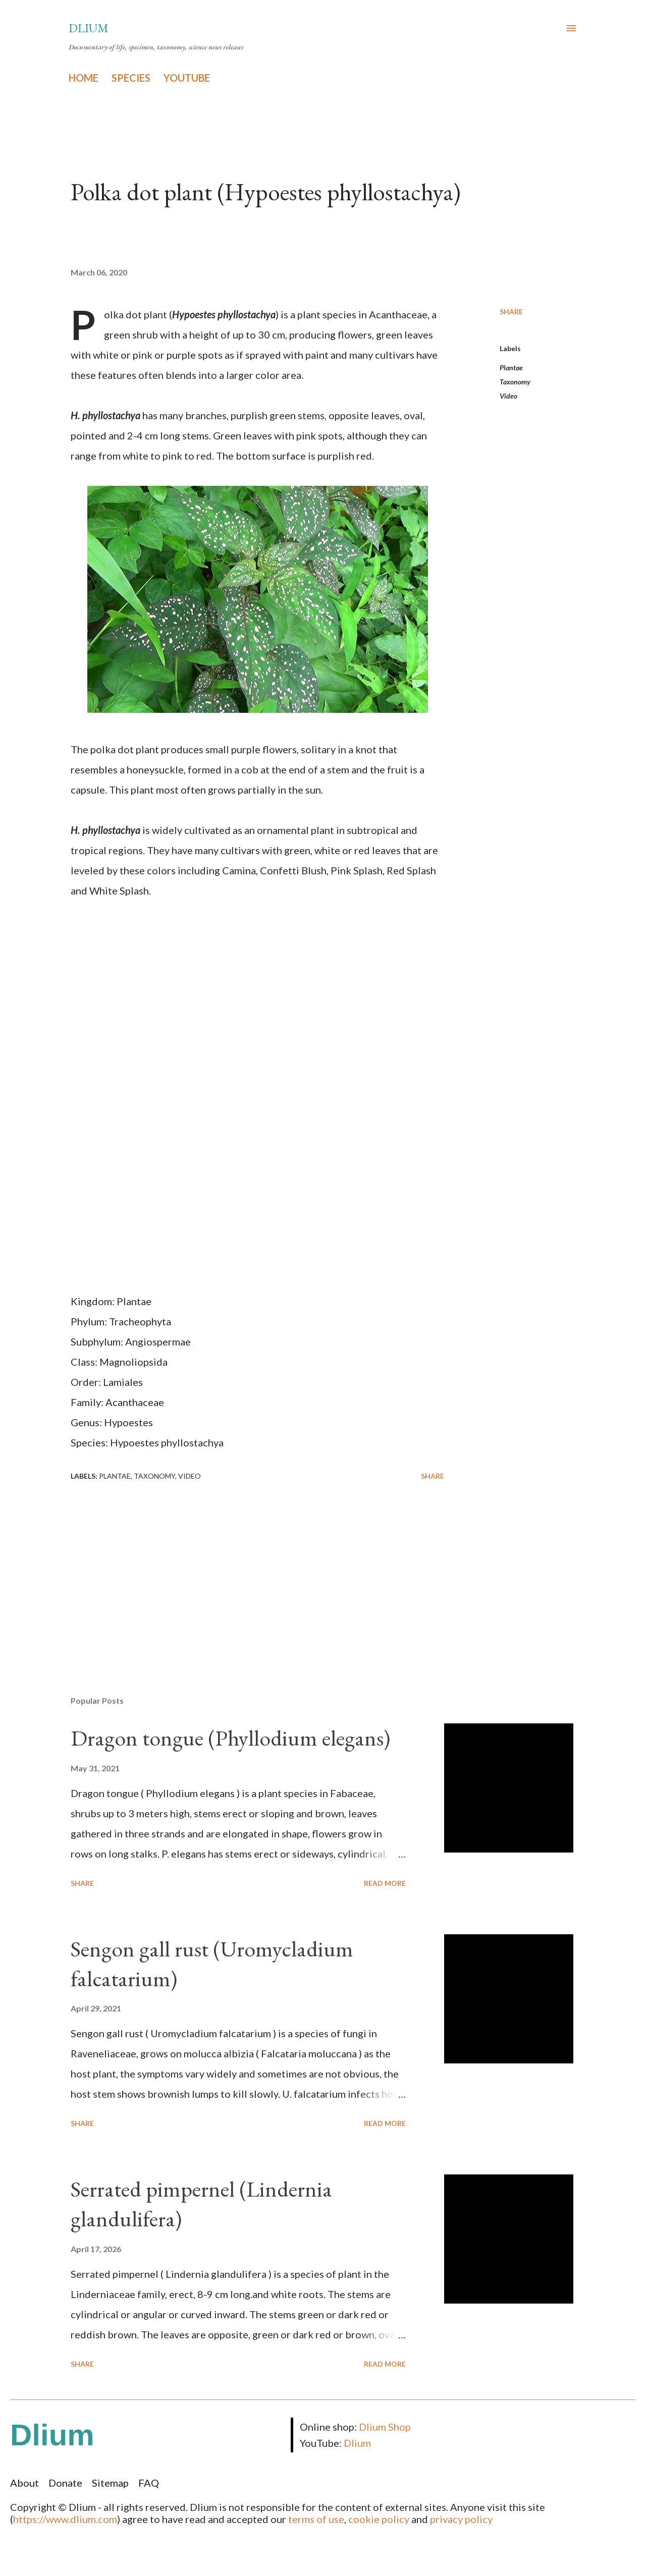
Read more (385, 1883)
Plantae (511, 367)
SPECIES (131, 78)
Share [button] (511, 311)
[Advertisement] (241, 1570)
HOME (83, 78)
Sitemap (110, 2483)
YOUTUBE (187, 78)
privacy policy (461, 2519)
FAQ (148, 2483)
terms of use (316, 2519)
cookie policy (378, 2519)
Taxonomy (515, 381)
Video (508, 395)
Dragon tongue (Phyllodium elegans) (230, 1737)
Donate (65, 2483)
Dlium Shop (385, 2427)
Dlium (89, 28)
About (24, 2483)
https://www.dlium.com (65, 2519)
